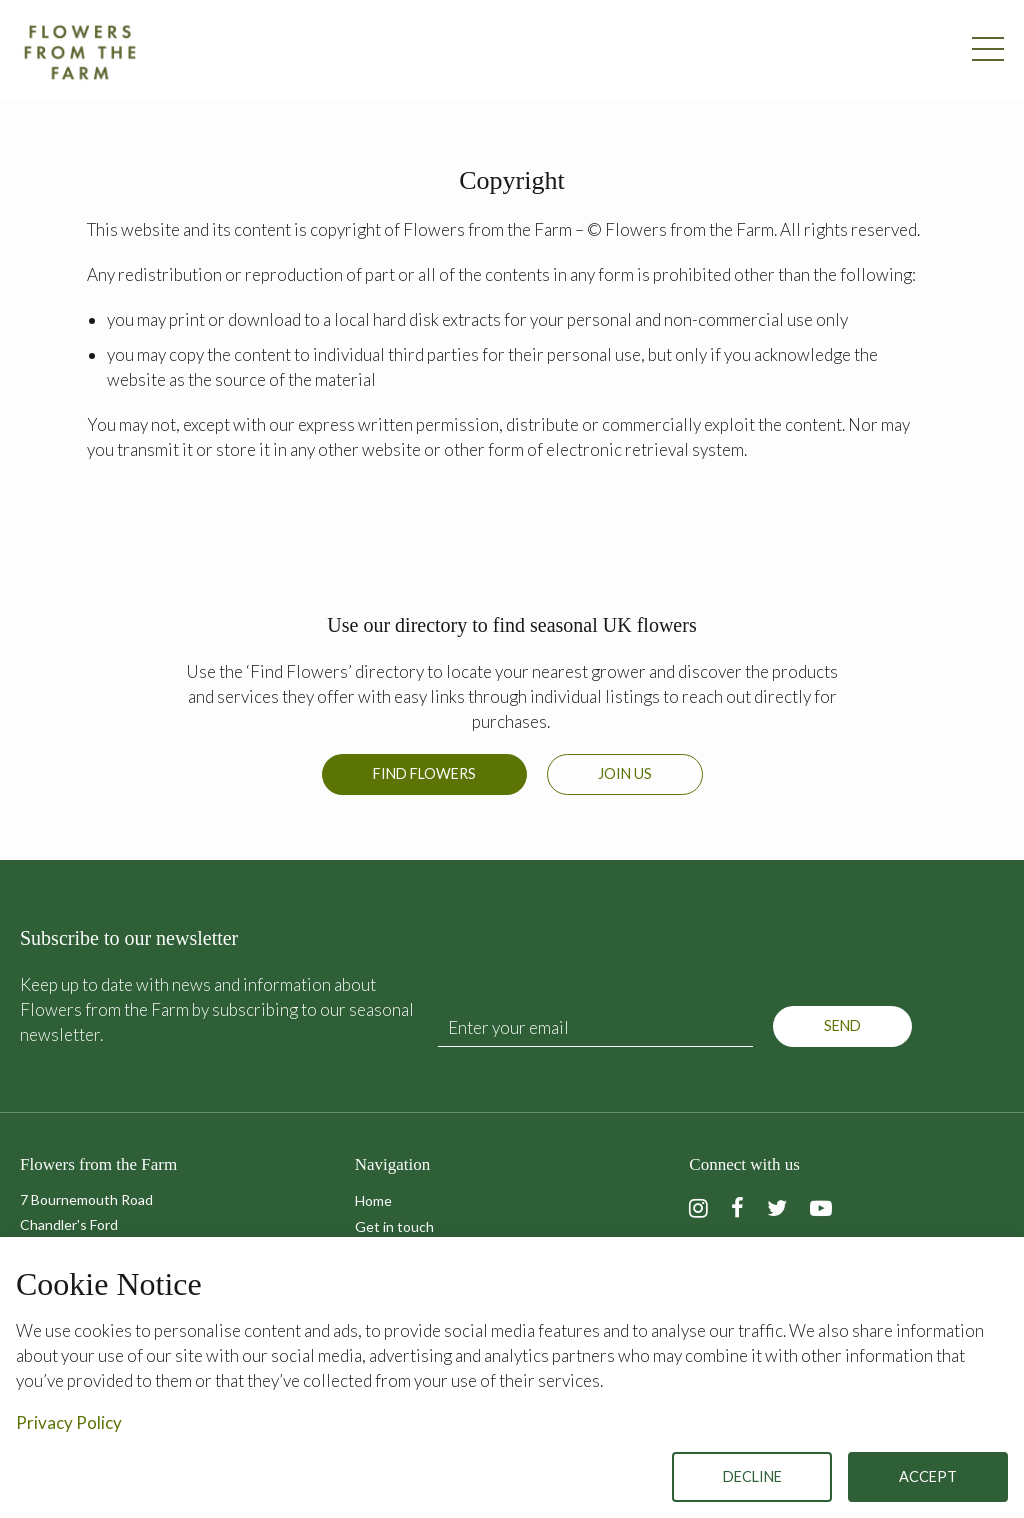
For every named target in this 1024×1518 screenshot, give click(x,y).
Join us (625, 773)
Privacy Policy (69, 1422)
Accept (928, 1476)
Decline (752, 1476)
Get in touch (394, 1226)
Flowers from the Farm (80, 52)
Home (373, 1200)
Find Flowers (424, 773)
